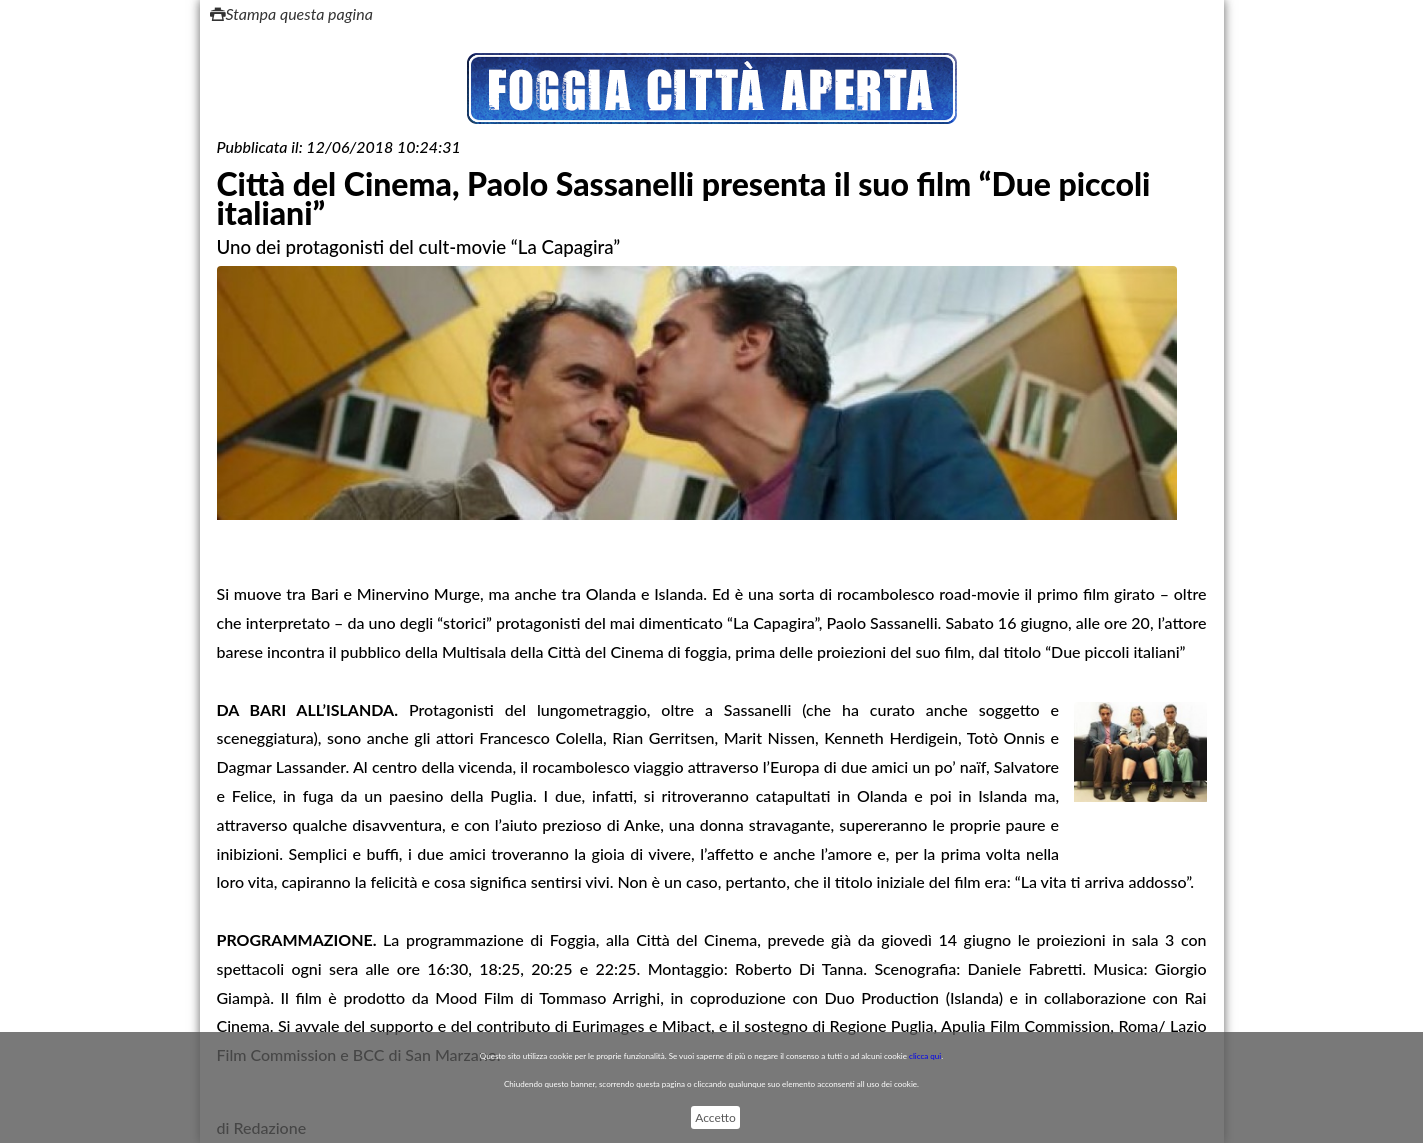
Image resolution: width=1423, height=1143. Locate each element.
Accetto (715, 1117)
